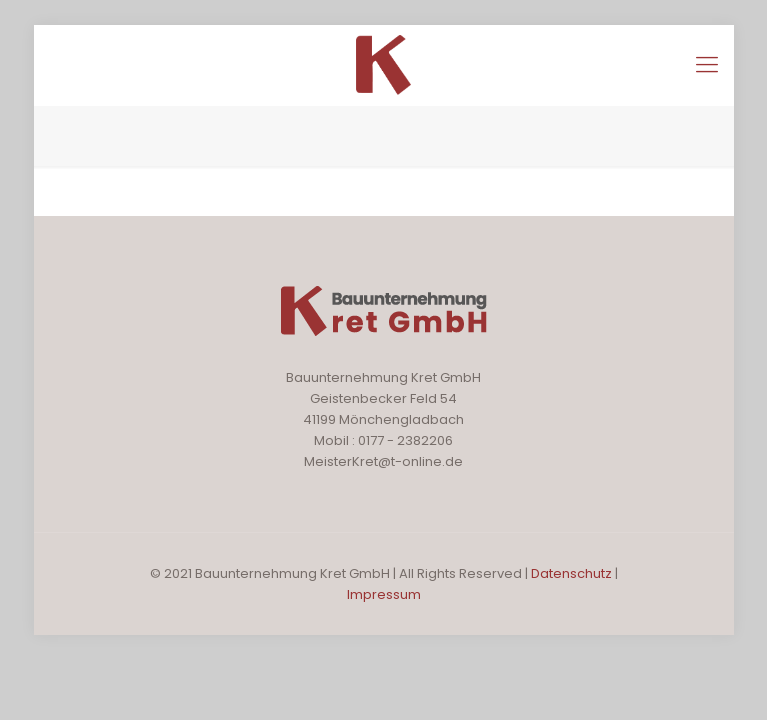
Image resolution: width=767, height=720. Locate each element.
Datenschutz (573, 573)
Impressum (384, 594)
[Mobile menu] (707, 65)
